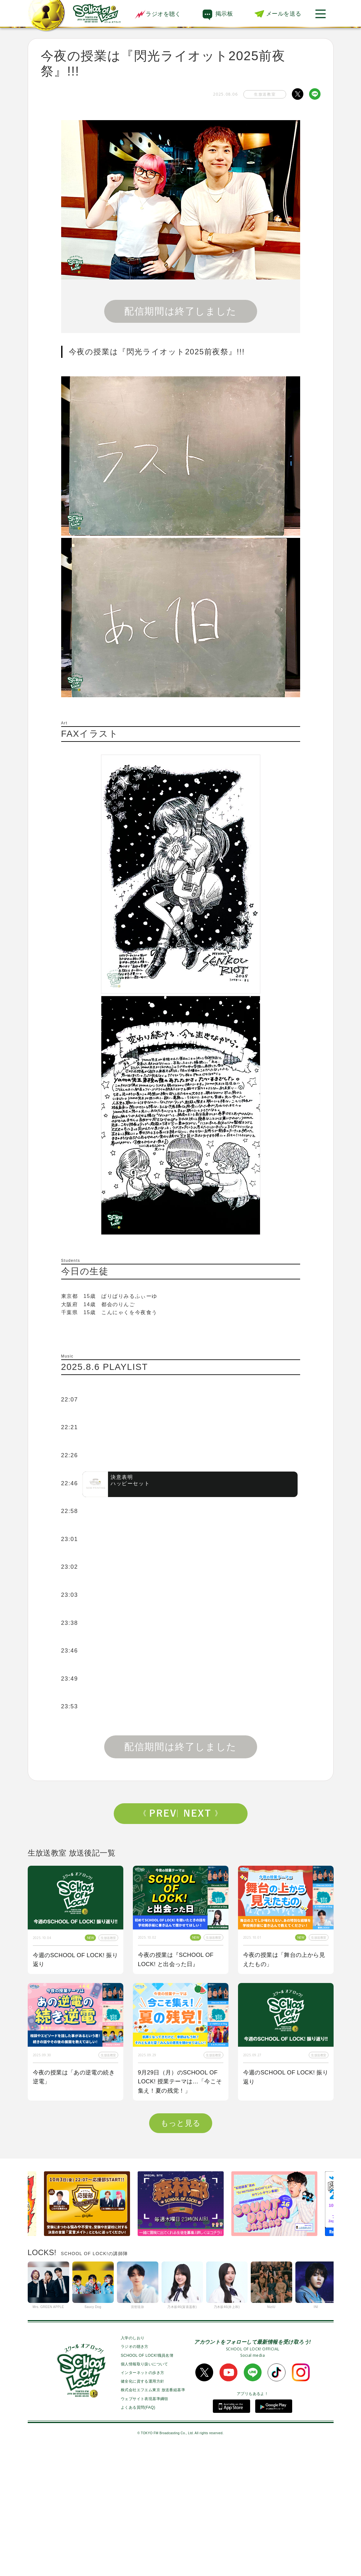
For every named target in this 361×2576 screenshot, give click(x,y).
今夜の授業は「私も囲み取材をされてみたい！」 (284, 2203)
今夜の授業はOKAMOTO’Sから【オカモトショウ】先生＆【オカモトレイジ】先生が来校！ (74, 2208)
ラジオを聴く (158, 14)
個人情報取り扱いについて (144, 2490)
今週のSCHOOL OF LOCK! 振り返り (75, 1960)
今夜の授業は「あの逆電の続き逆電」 (74, 2077)
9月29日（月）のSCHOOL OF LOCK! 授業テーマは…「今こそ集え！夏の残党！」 (180, 2081)
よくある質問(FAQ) (138, 2534)
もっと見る (181, 2249)
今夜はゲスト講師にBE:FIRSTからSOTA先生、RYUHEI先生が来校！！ (180, 2208)
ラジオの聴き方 (134, 2473)
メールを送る (283, 14)
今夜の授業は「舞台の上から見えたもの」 (284, 1959)
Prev (160, 1813)
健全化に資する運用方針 (142, 2508)
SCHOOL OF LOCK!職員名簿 (147, 2482)
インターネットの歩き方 (142, 2499)
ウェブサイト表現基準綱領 (144, 2525)
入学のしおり (132, 2464)
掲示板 (224, 14)
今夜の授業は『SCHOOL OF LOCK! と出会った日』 (176, 1959)
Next (201, 1813)
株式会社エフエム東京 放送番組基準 (153, 2516)
